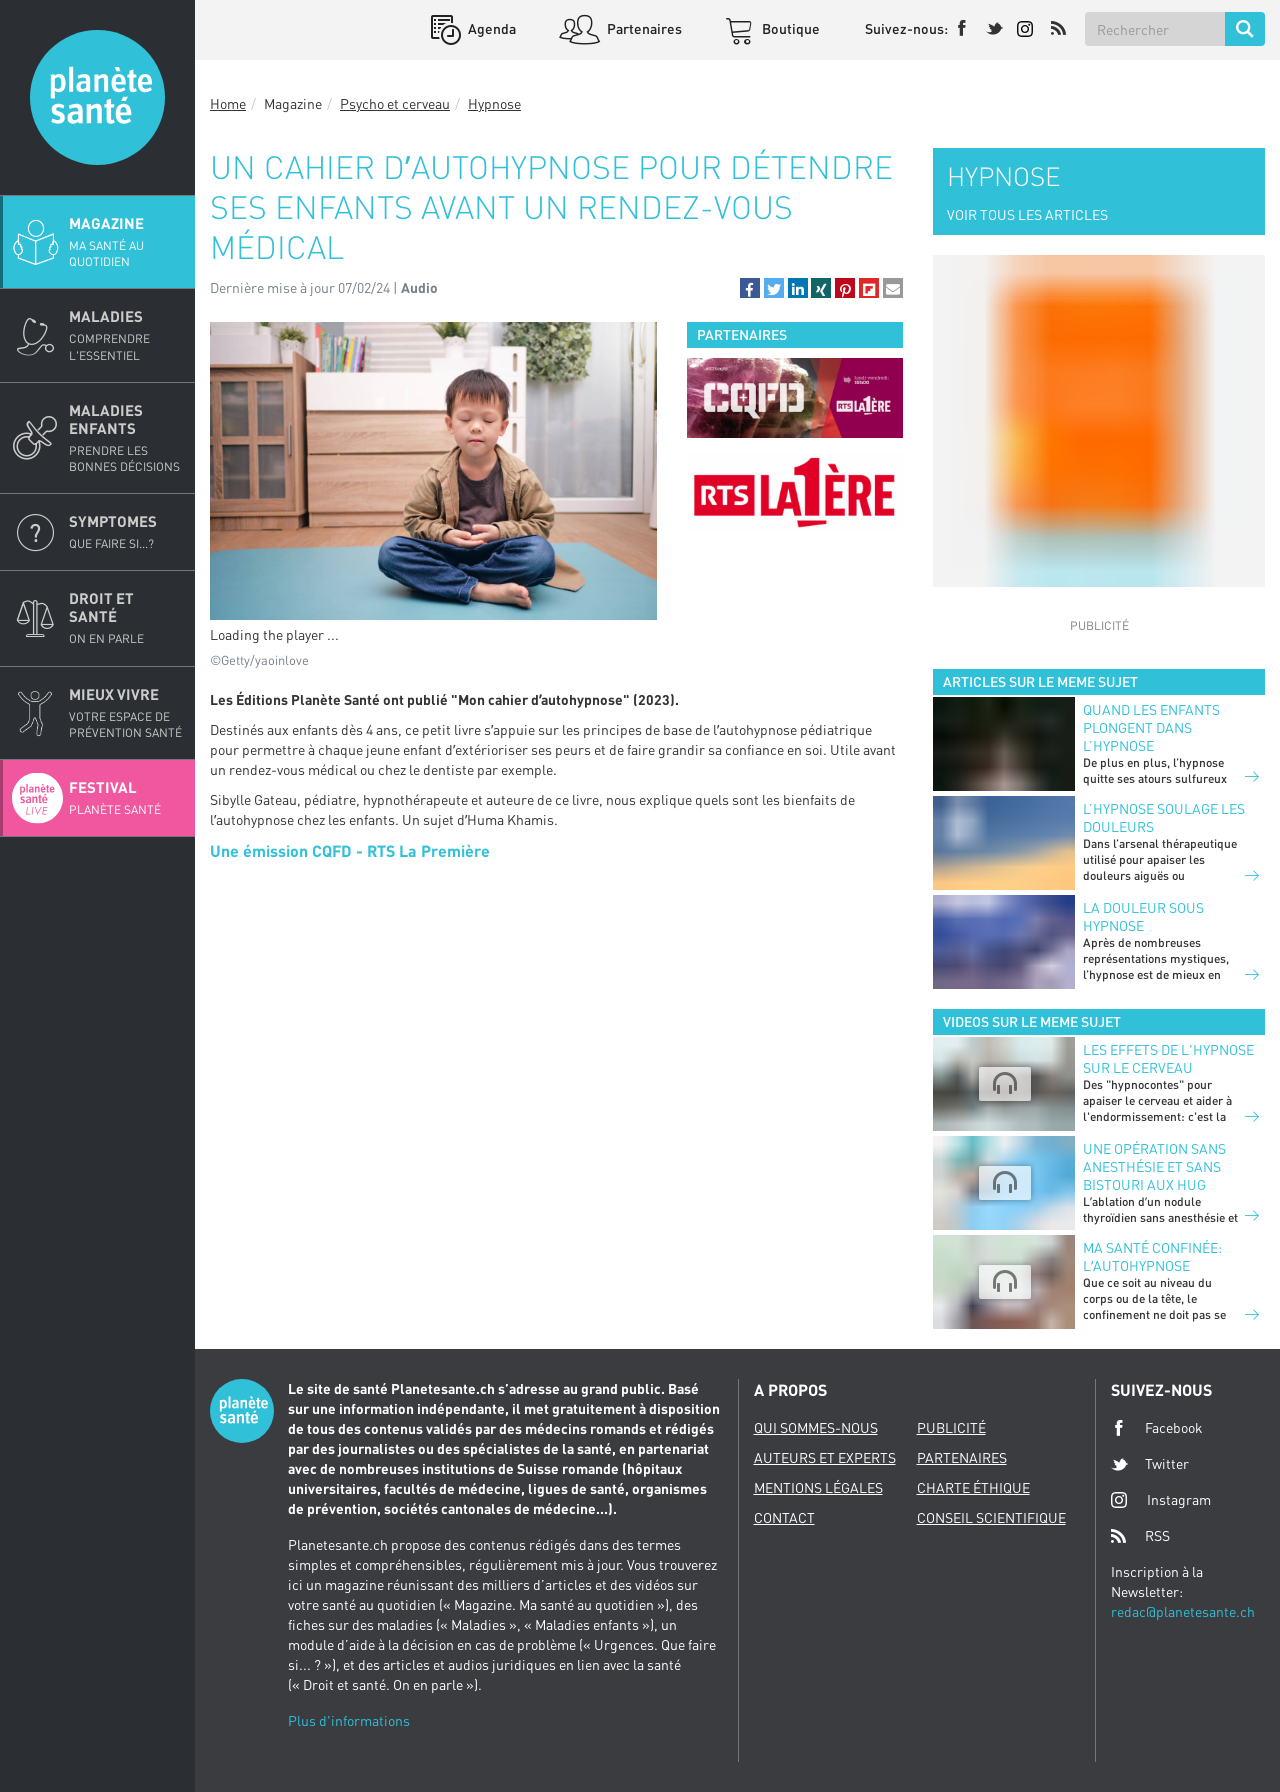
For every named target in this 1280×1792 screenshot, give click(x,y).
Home (228, 103)
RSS (1140, 1536)
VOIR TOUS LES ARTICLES (1027, 214)
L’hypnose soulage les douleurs (1164, 817)
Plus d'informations (349, 1720)
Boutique (789, 28)
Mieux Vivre (126, 713)
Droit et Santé (126, 618)
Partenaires (643, 28)
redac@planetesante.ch (1183, 1611)
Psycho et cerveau (395, 103)
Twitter (1150, 1464)
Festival (126, 798)
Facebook (1157, 1428)
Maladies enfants (126, 438)
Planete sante (97, 97)
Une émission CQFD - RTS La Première (350, 850)
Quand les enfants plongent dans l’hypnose (1151, 727)
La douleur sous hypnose (1143, 916)
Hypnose (494, 103)
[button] (750, 288)
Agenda (490, 28)
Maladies (126, 335)
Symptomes (126, 532)
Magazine (126, 242)
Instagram (1161, 1499)
